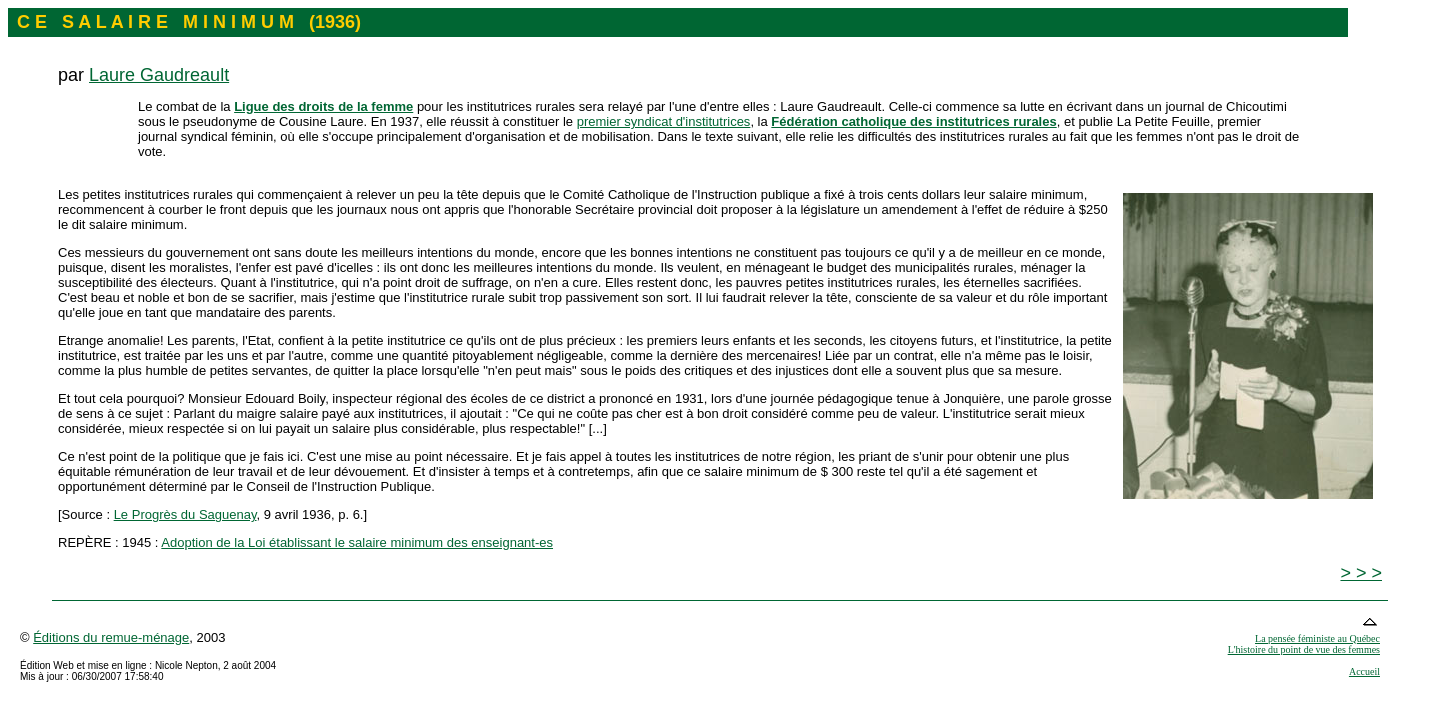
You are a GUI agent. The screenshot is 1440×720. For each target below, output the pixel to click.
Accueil (1364, 671)
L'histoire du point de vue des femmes (1304, 649)
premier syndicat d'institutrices (664, 121)
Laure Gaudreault (159, 75)
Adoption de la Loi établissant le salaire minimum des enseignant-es (357, 542)
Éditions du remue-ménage (111, 637)
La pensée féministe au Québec (1317, 638)
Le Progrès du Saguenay (185, 514)
